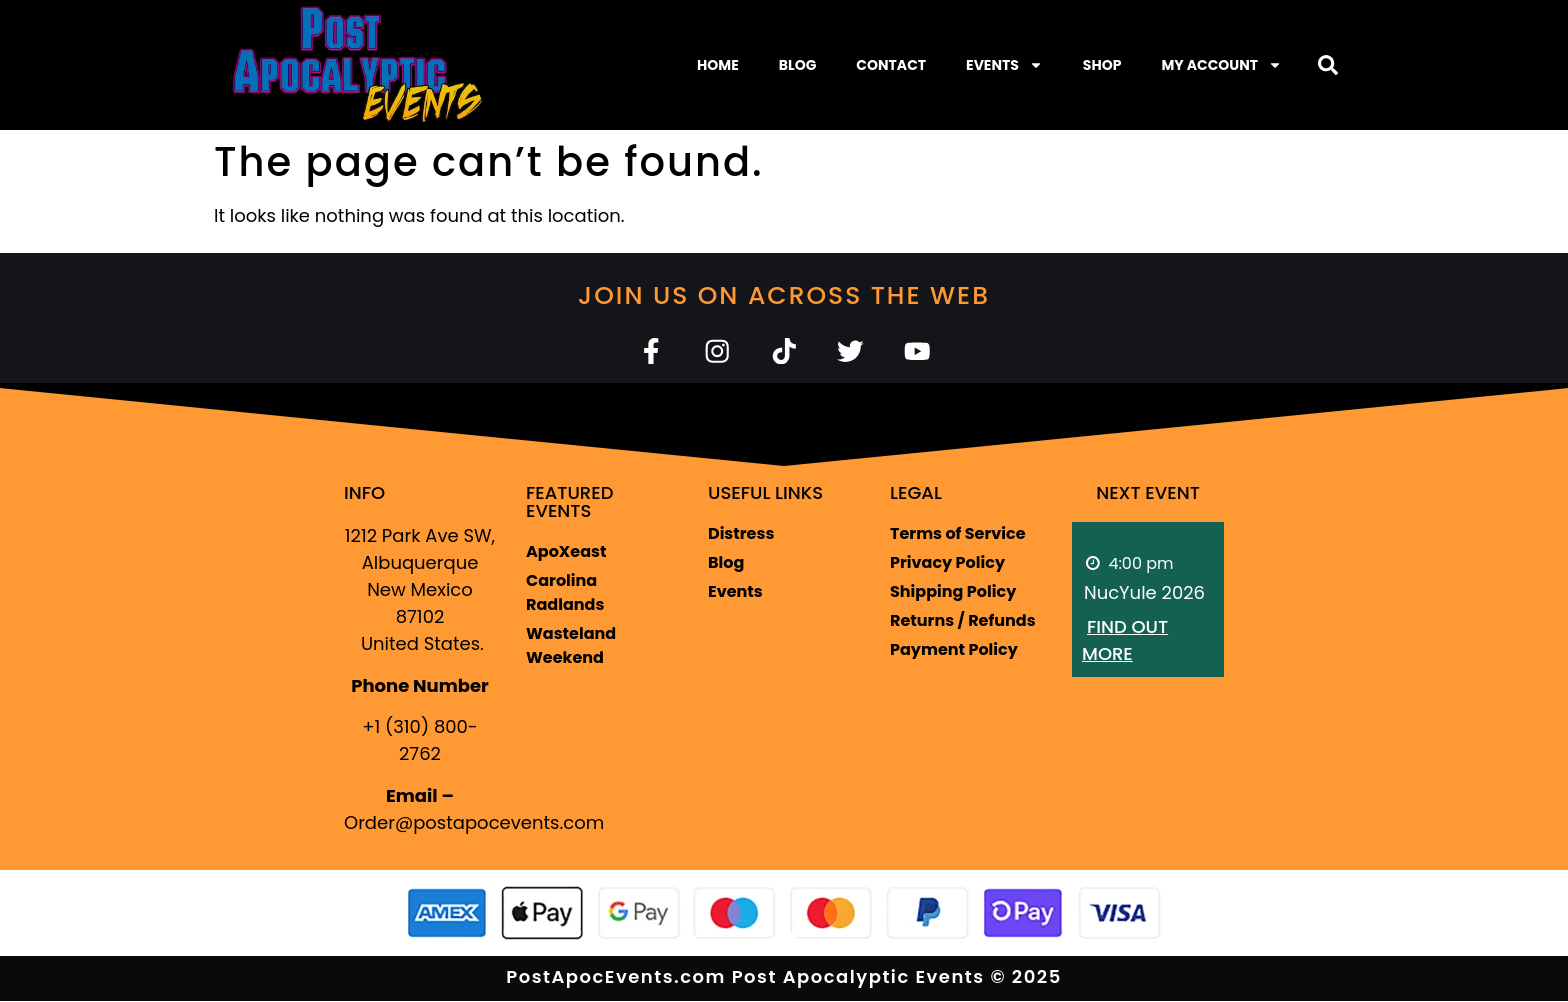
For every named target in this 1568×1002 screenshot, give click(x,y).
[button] (1328, 65)
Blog (798, 65)
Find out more (1125, 641)
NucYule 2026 (1144, 593)
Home (718, 65)
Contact (891, 65)
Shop (1102, 65)
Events (1004, 65)
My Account (1221, 65)
